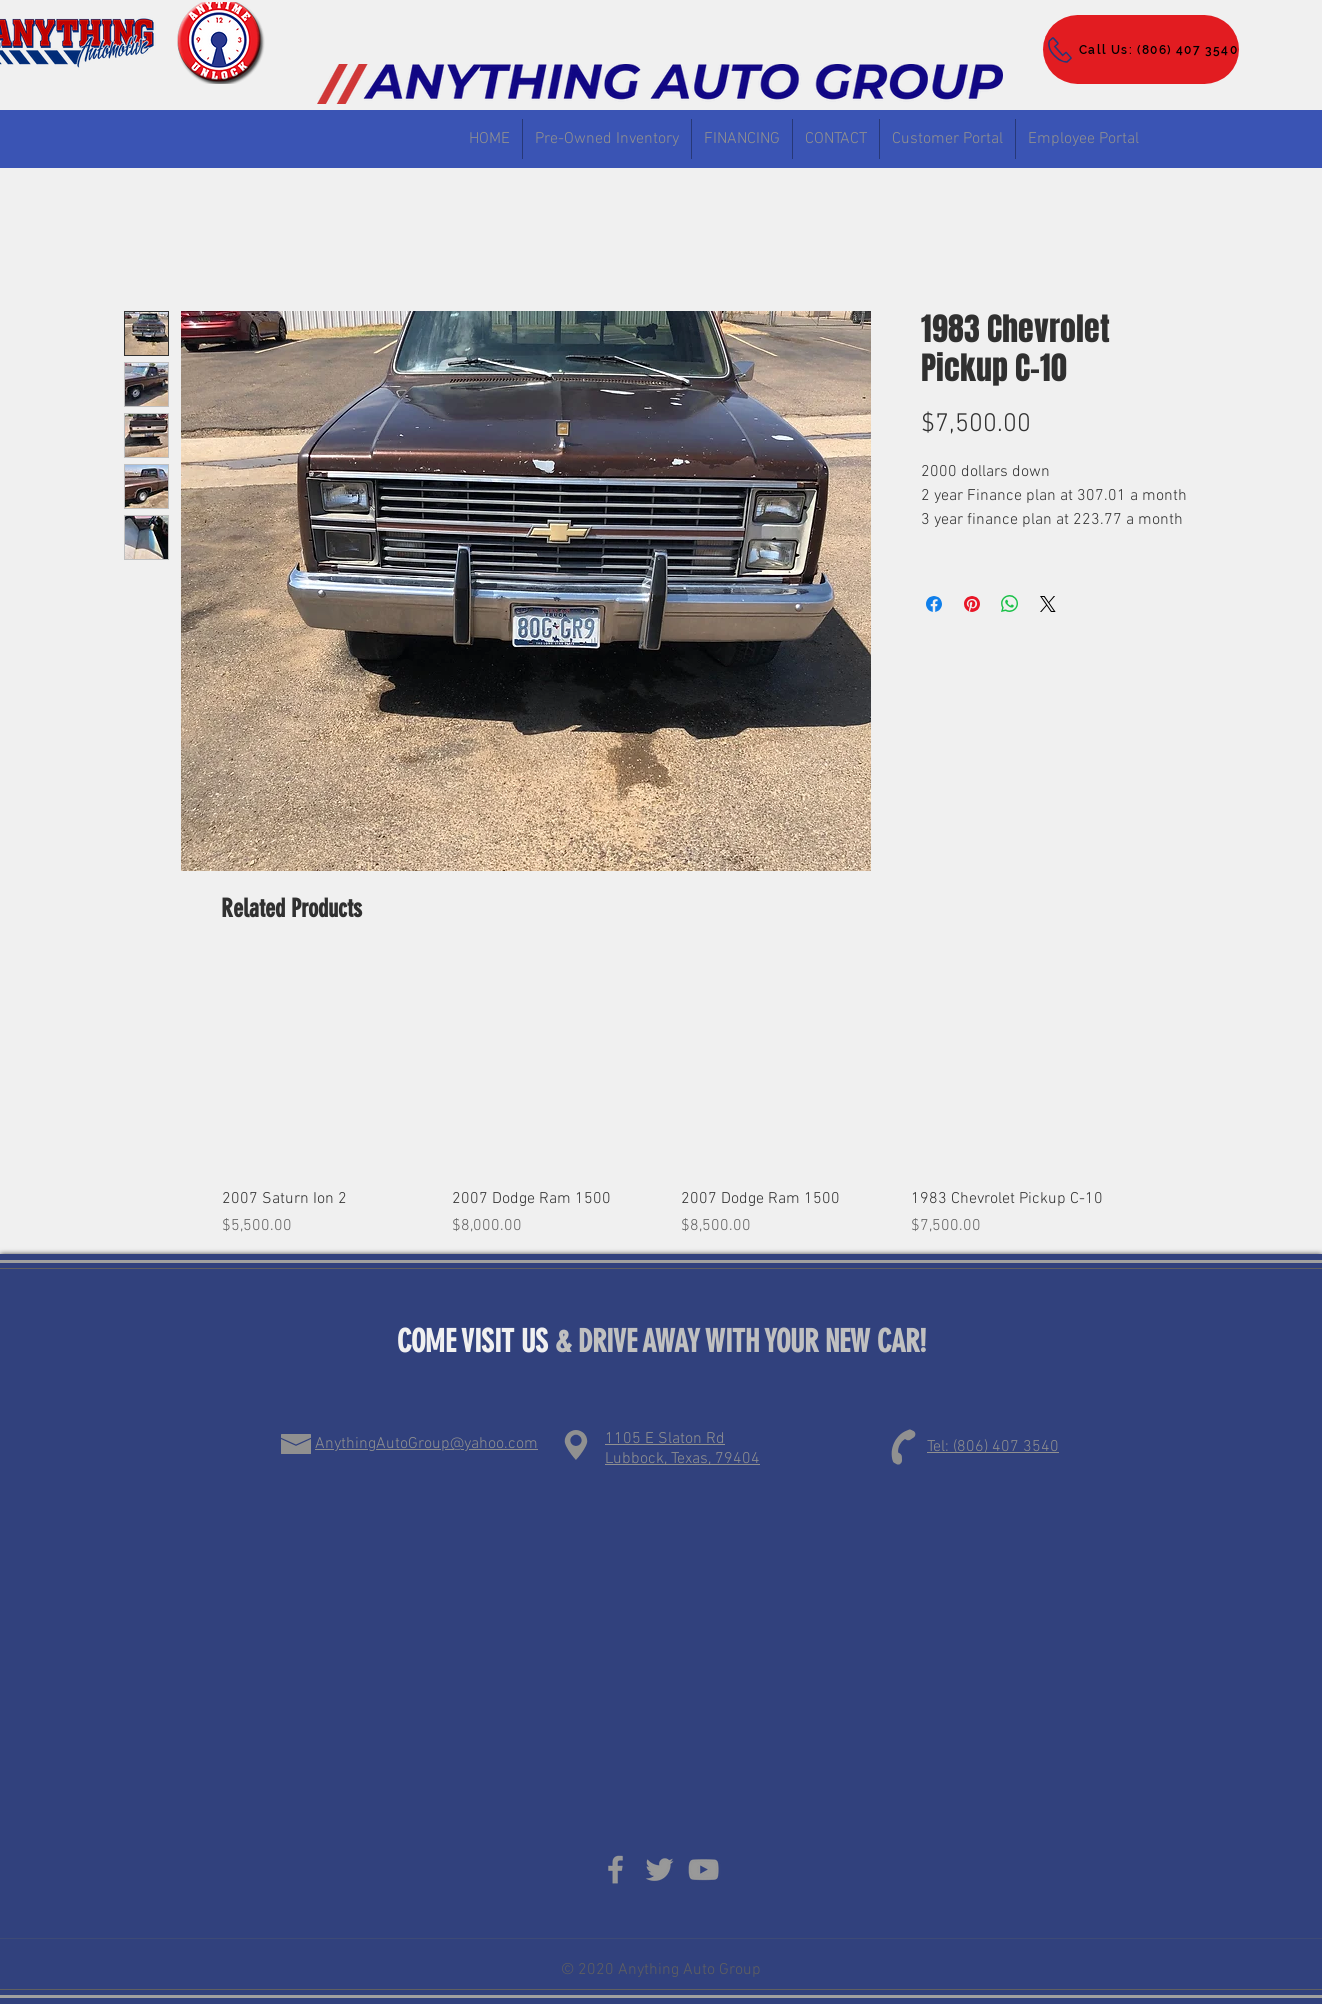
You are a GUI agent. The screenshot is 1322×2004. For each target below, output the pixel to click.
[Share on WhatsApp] (1010, 604)
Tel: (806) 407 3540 (993, 1447)
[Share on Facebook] (934, 604)
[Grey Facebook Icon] (615, 1869)
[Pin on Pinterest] (972, 604)
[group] (671, 1100)
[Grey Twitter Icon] (659, 1869)
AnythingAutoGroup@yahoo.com (426, 1444)
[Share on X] (1048, 604)
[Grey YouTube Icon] (703, 1869)
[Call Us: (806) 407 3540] (1141, 49)
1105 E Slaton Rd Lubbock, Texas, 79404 (682, 1449)
